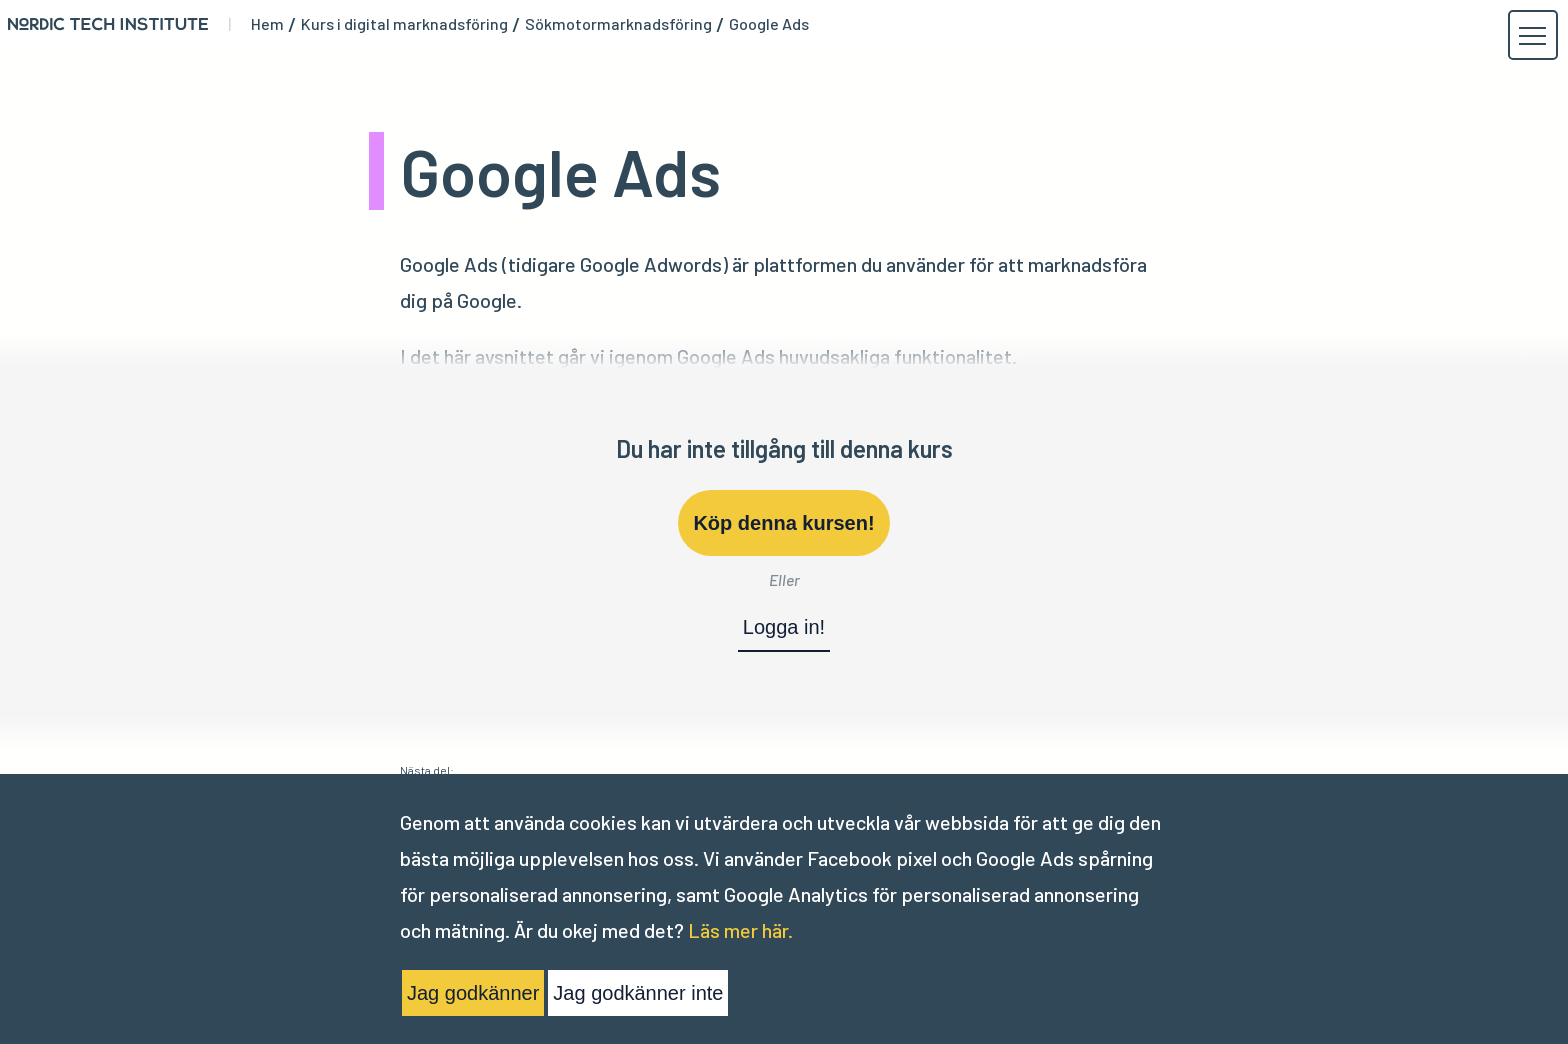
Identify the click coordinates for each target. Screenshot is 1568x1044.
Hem (267, 24)
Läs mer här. (740, 930)
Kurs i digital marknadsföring (404, 24)
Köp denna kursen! (783, 523)
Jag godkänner (473, 993)
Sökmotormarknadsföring (618, 24)
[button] (1532, 36)
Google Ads (769, 24)
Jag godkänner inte (638, 993)
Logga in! (784, 627)
